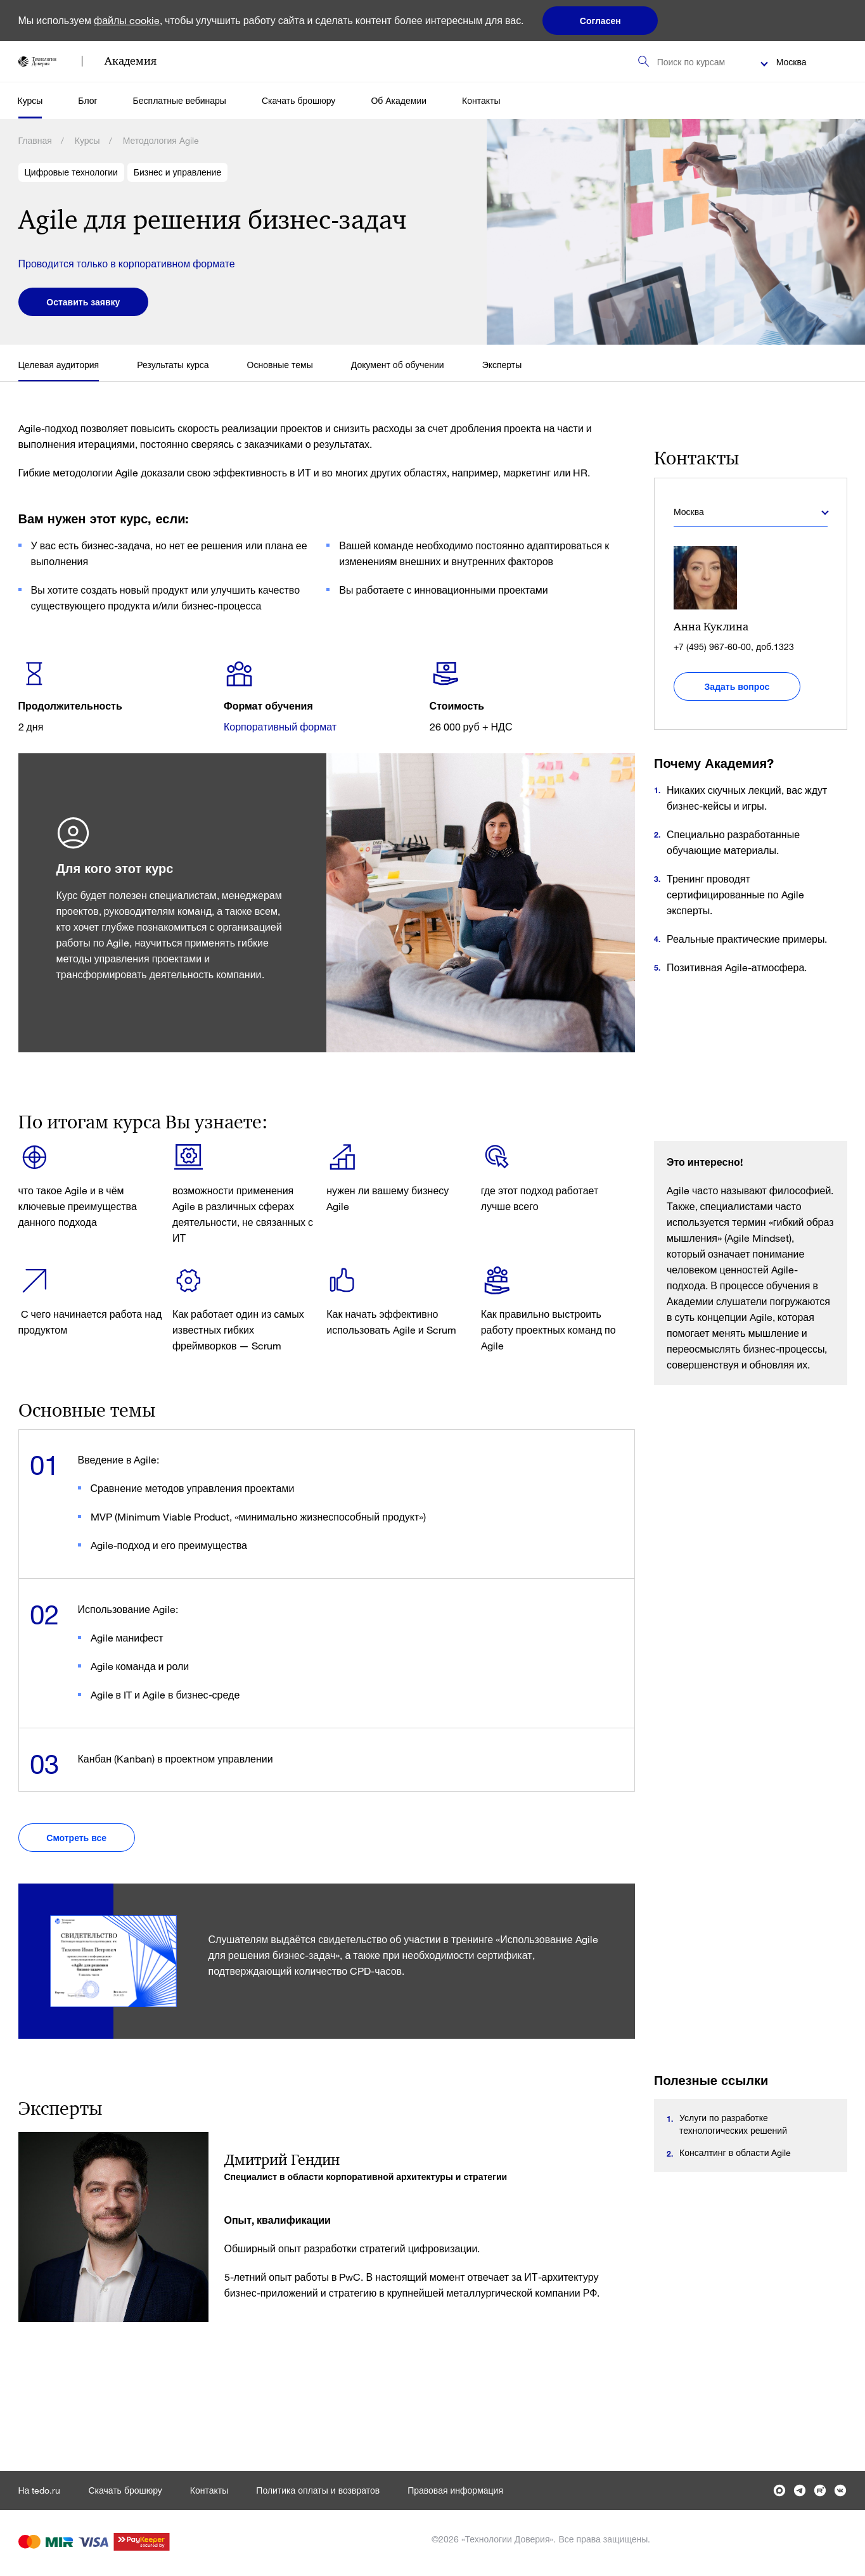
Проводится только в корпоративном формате (126, 263)
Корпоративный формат (280, 726)
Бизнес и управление (177, 172)
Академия (131, 61)
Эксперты (502, 364)
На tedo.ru (39, 2490)
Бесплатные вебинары (179, 100)
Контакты (481, 100)
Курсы (30, 100)
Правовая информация (455, 2490)
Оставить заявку (84, 301)
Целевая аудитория (58, 364)
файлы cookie (127, 20)
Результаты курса (172, 364)
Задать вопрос (737, 686)
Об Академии (398, 100)
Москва (791, 61)
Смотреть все (78, 1837)
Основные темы (280, 364)
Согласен (600, 20)
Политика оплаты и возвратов (318, 2490)
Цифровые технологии (71, 172)
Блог (87, 100)
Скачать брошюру (298, 100)
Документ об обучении (397, 364)
